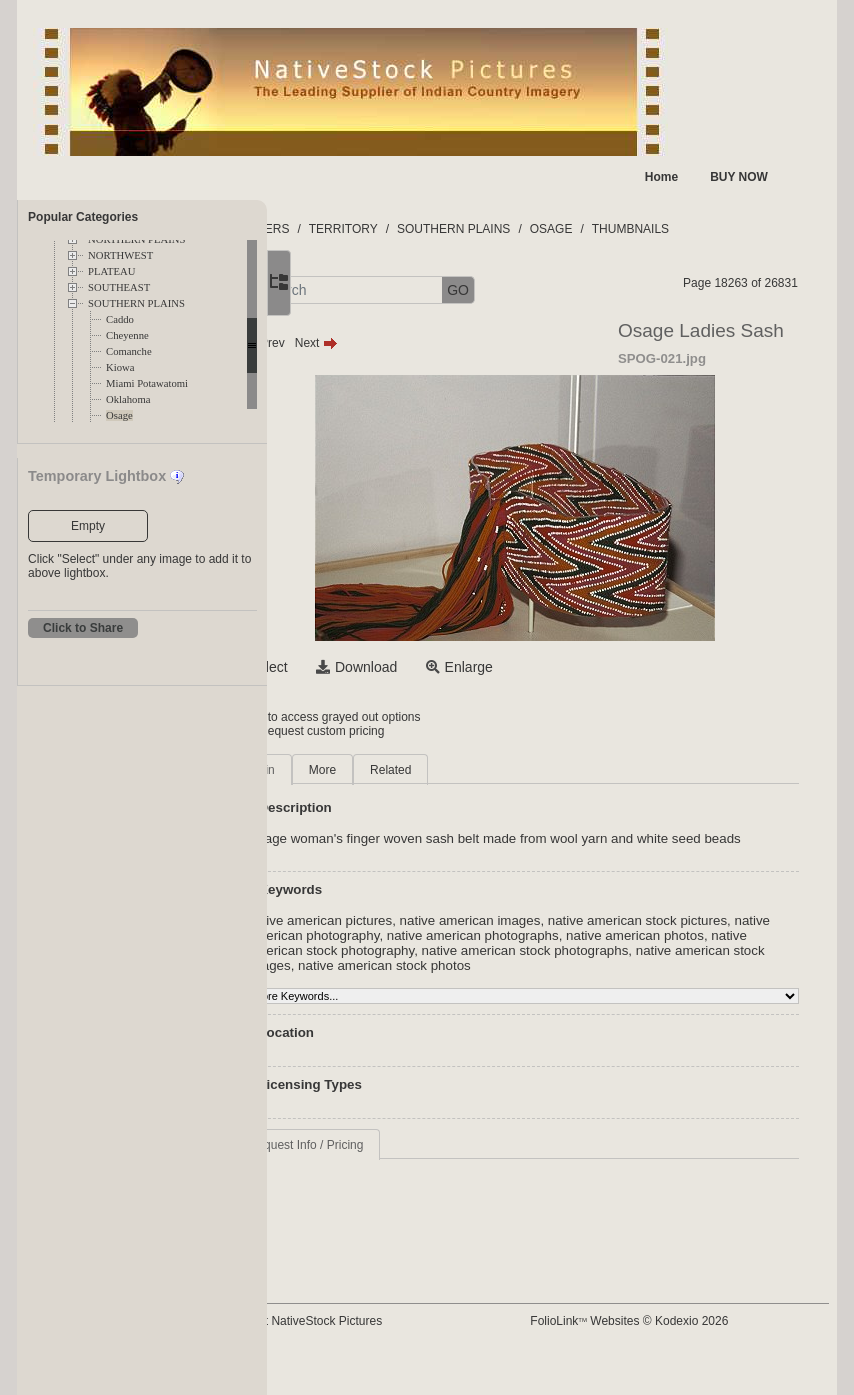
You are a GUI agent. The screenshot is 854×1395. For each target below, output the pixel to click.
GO (559, 290)
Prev (363, 343)
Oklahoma (128, 399)
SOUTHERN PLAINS (136, 303)
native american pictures (420, 935)
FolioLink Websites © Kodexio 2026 (676, 1321)
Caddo (120, 319)
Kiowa (120, 367)
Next (416, 343)
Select (368, 667)
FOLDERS (361, 229)
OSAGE (651, 229)
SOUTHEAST (119, 287)
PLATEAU (111, 271)
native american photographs (666, 950)
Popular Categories (83, 217)
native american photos (417, 965)
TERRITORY (443, 229)
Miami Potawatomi (147, 383)
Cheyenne (127, 335)
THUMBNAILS (730, 229)
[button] (337, 290)
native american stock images (611, 980)
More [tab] (422, 770)
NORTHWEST (120, 255)
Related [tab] (490, 770)
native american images (570, 935)
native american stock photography (596, 965)
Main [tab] (362, 770)
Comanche (129, 351)
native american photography (487, 950)
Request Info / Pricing (406, 1175)
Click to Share (83, 628)
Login (348, 717)
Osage (119, 415)
